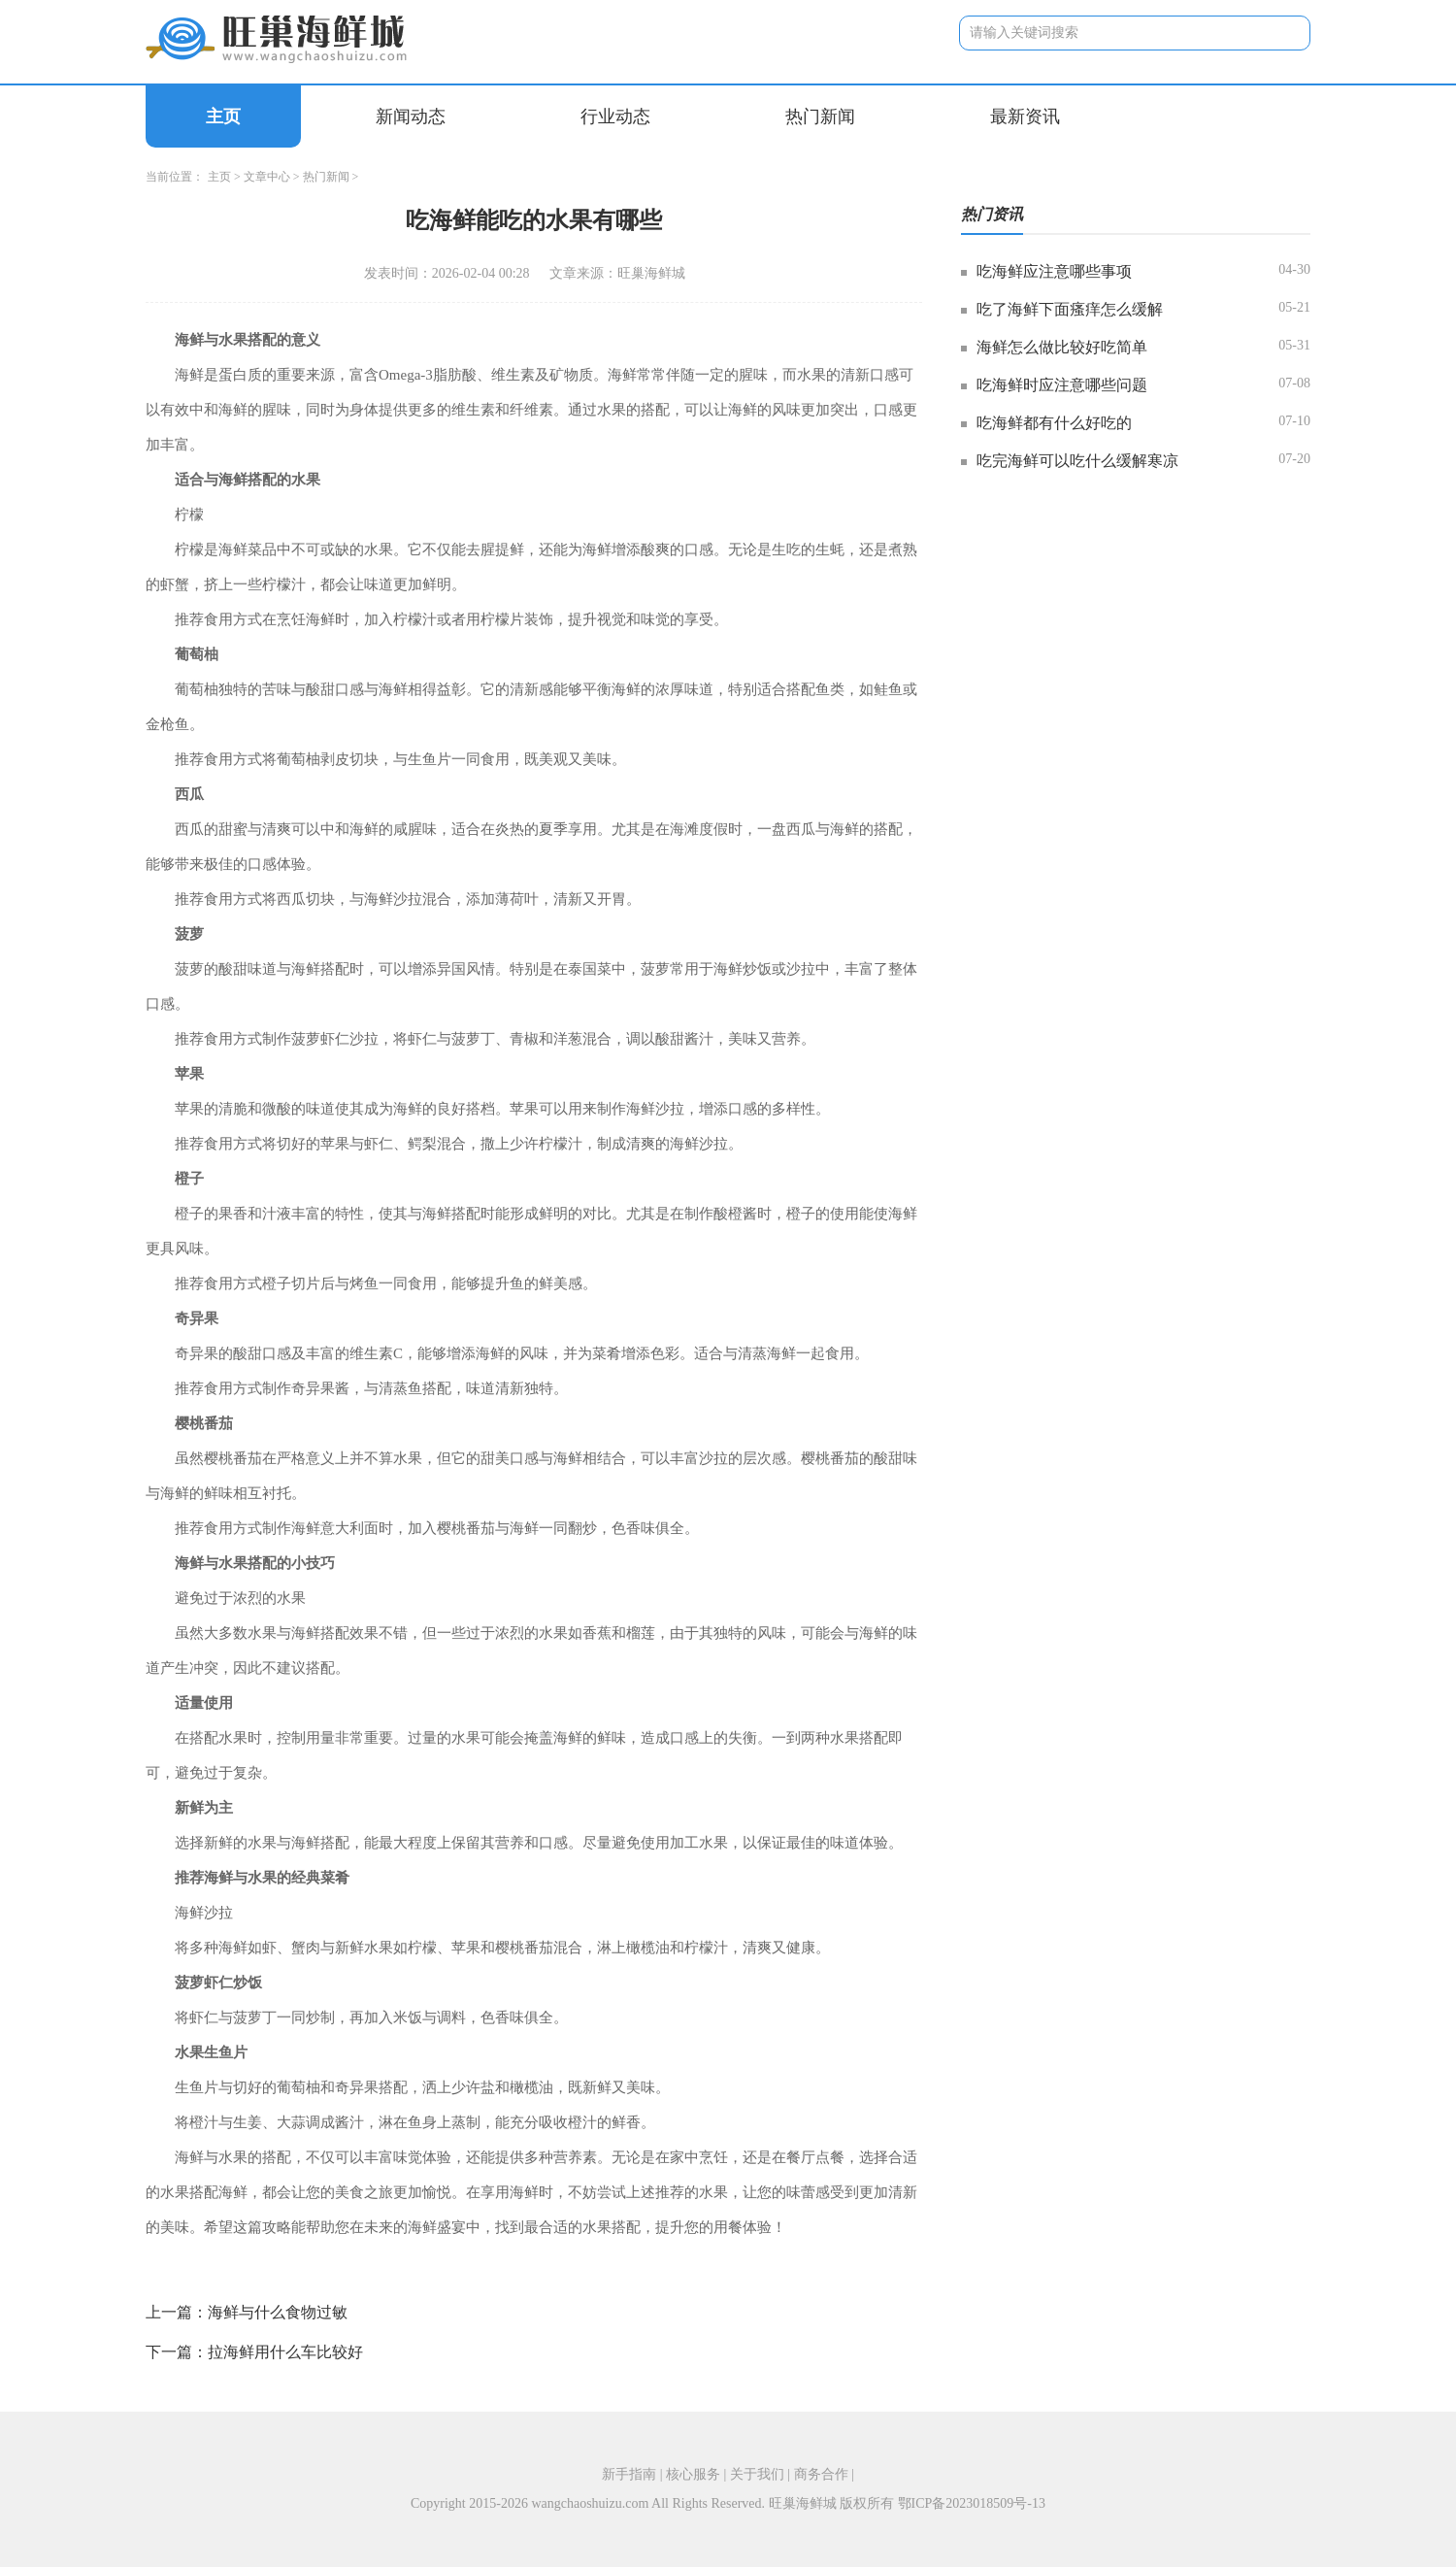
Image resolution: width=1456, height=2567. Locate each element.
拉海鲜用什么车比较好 (285, 2352)
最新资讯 (1025, 116)
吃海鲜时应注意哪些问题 (1061, 385)
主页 (223, 116)
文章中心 (267, 176)
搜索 (1280, 32)
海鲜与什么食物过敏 (277, 2312)
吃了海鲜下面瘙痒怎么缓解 (1069, 309)
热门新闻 (820, 116)
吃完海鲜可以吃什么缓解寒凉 (1077, 460)
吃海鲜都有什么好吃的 (1054, 423)
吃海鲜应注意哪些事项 (1054, 271)
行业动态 (615, 116)
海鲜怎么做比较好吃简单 (1061, 347)
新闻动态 (411, 116)
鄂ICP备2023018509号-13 (971, 2503)
